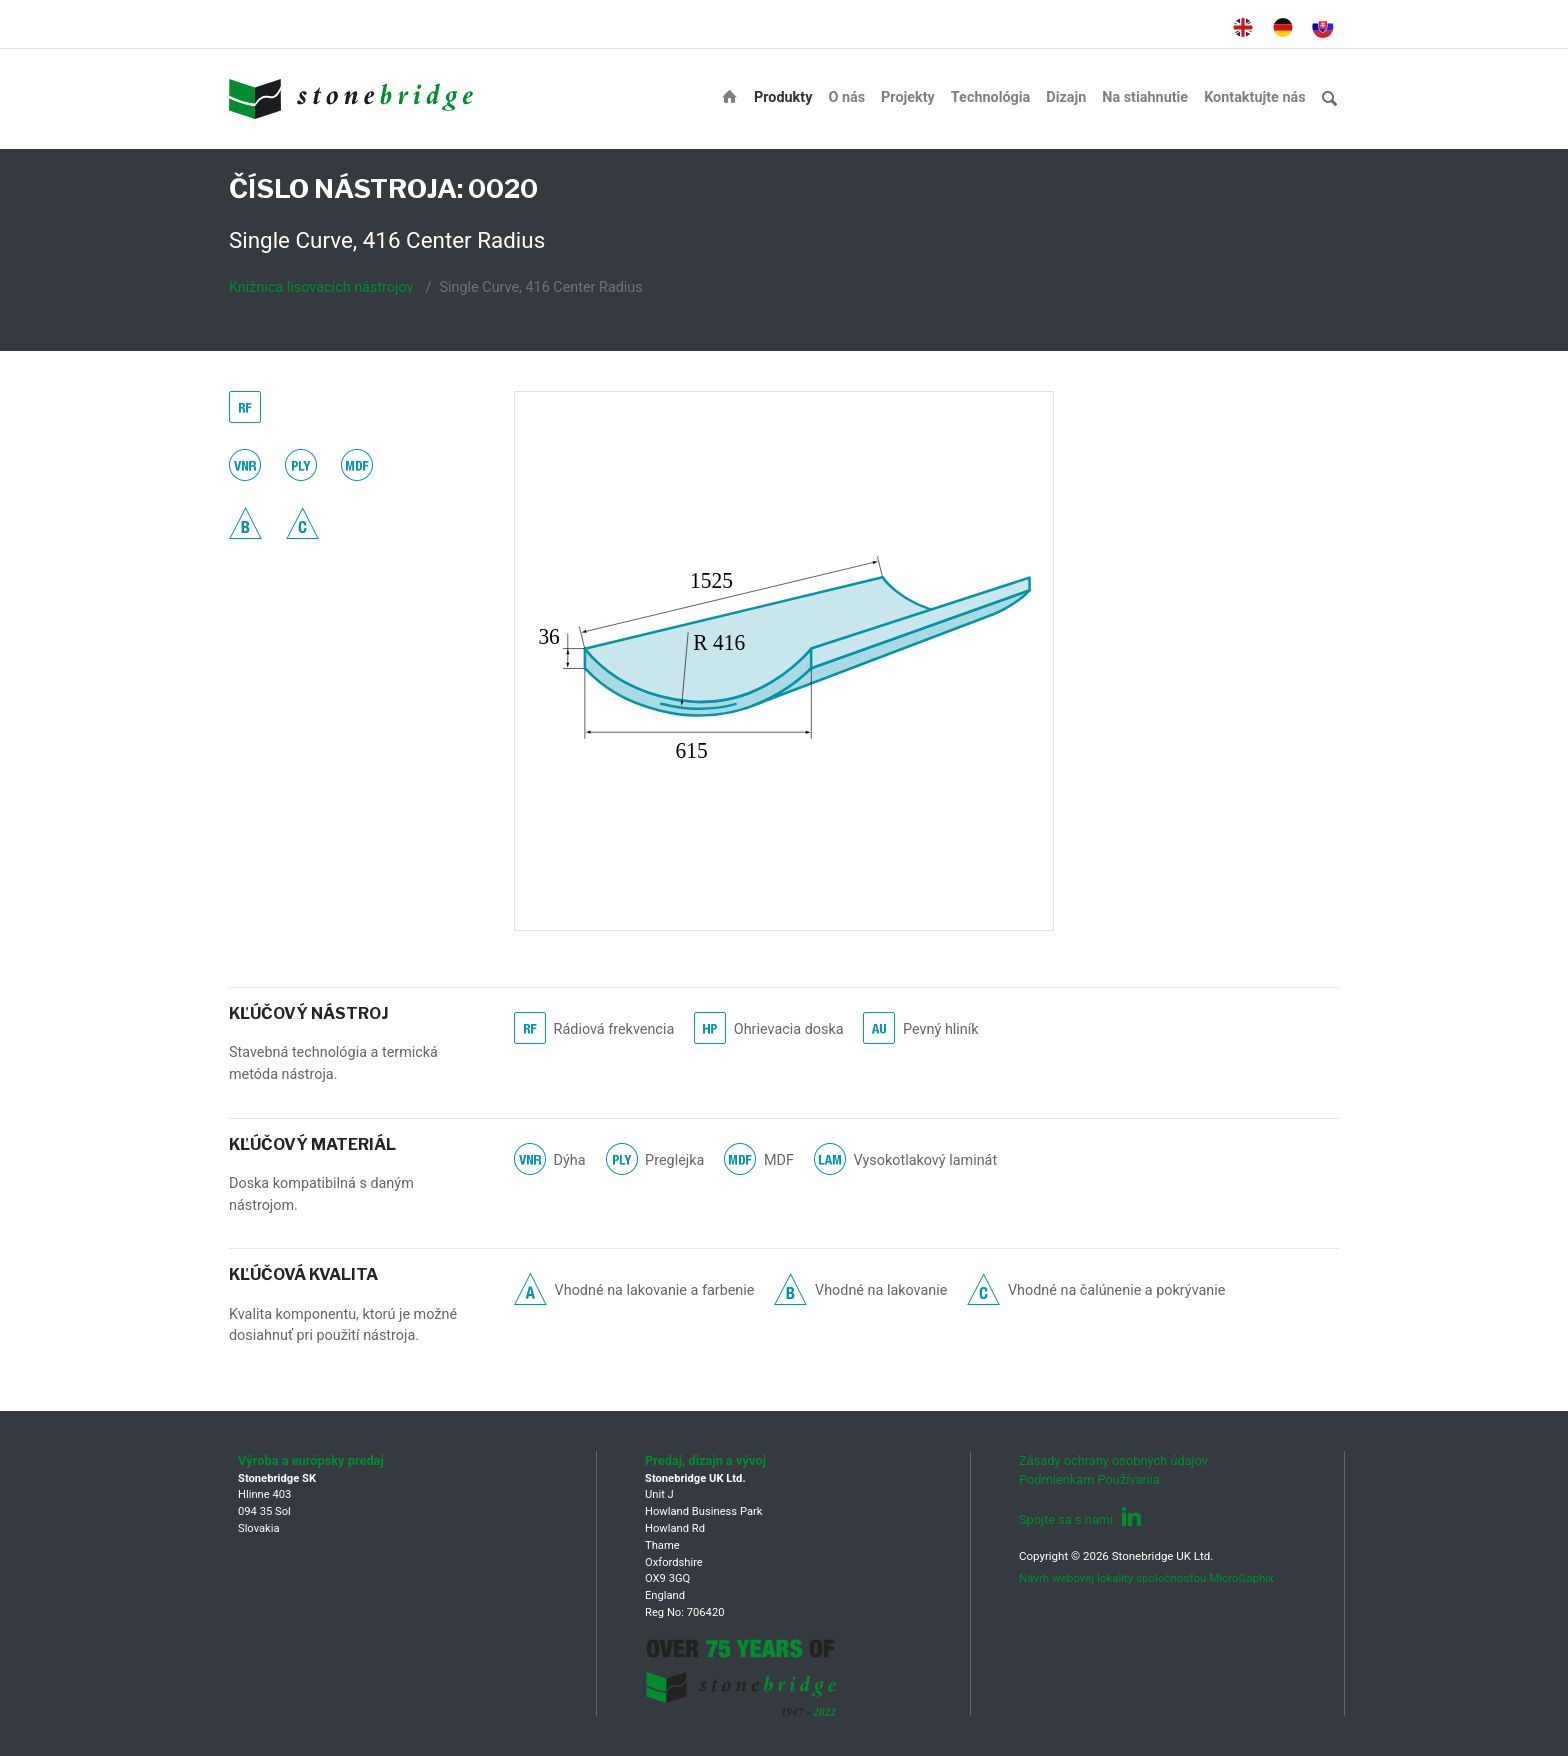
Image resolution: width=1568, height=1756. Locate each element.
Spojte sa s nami (1080, 1519)
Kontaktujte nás (1254, 97)
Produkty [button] (783, 97)
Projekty (908, 97)
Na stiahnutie (1145, 97)
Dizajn (1066, 97)
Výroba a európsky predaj (311, 1460)
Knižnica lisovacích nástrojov (321, 287)
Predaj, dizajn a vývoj (705, 1460)
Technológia (990, 97)
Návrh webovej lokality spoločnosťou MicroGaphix (1146, 1578)
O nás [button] (846, 97)
